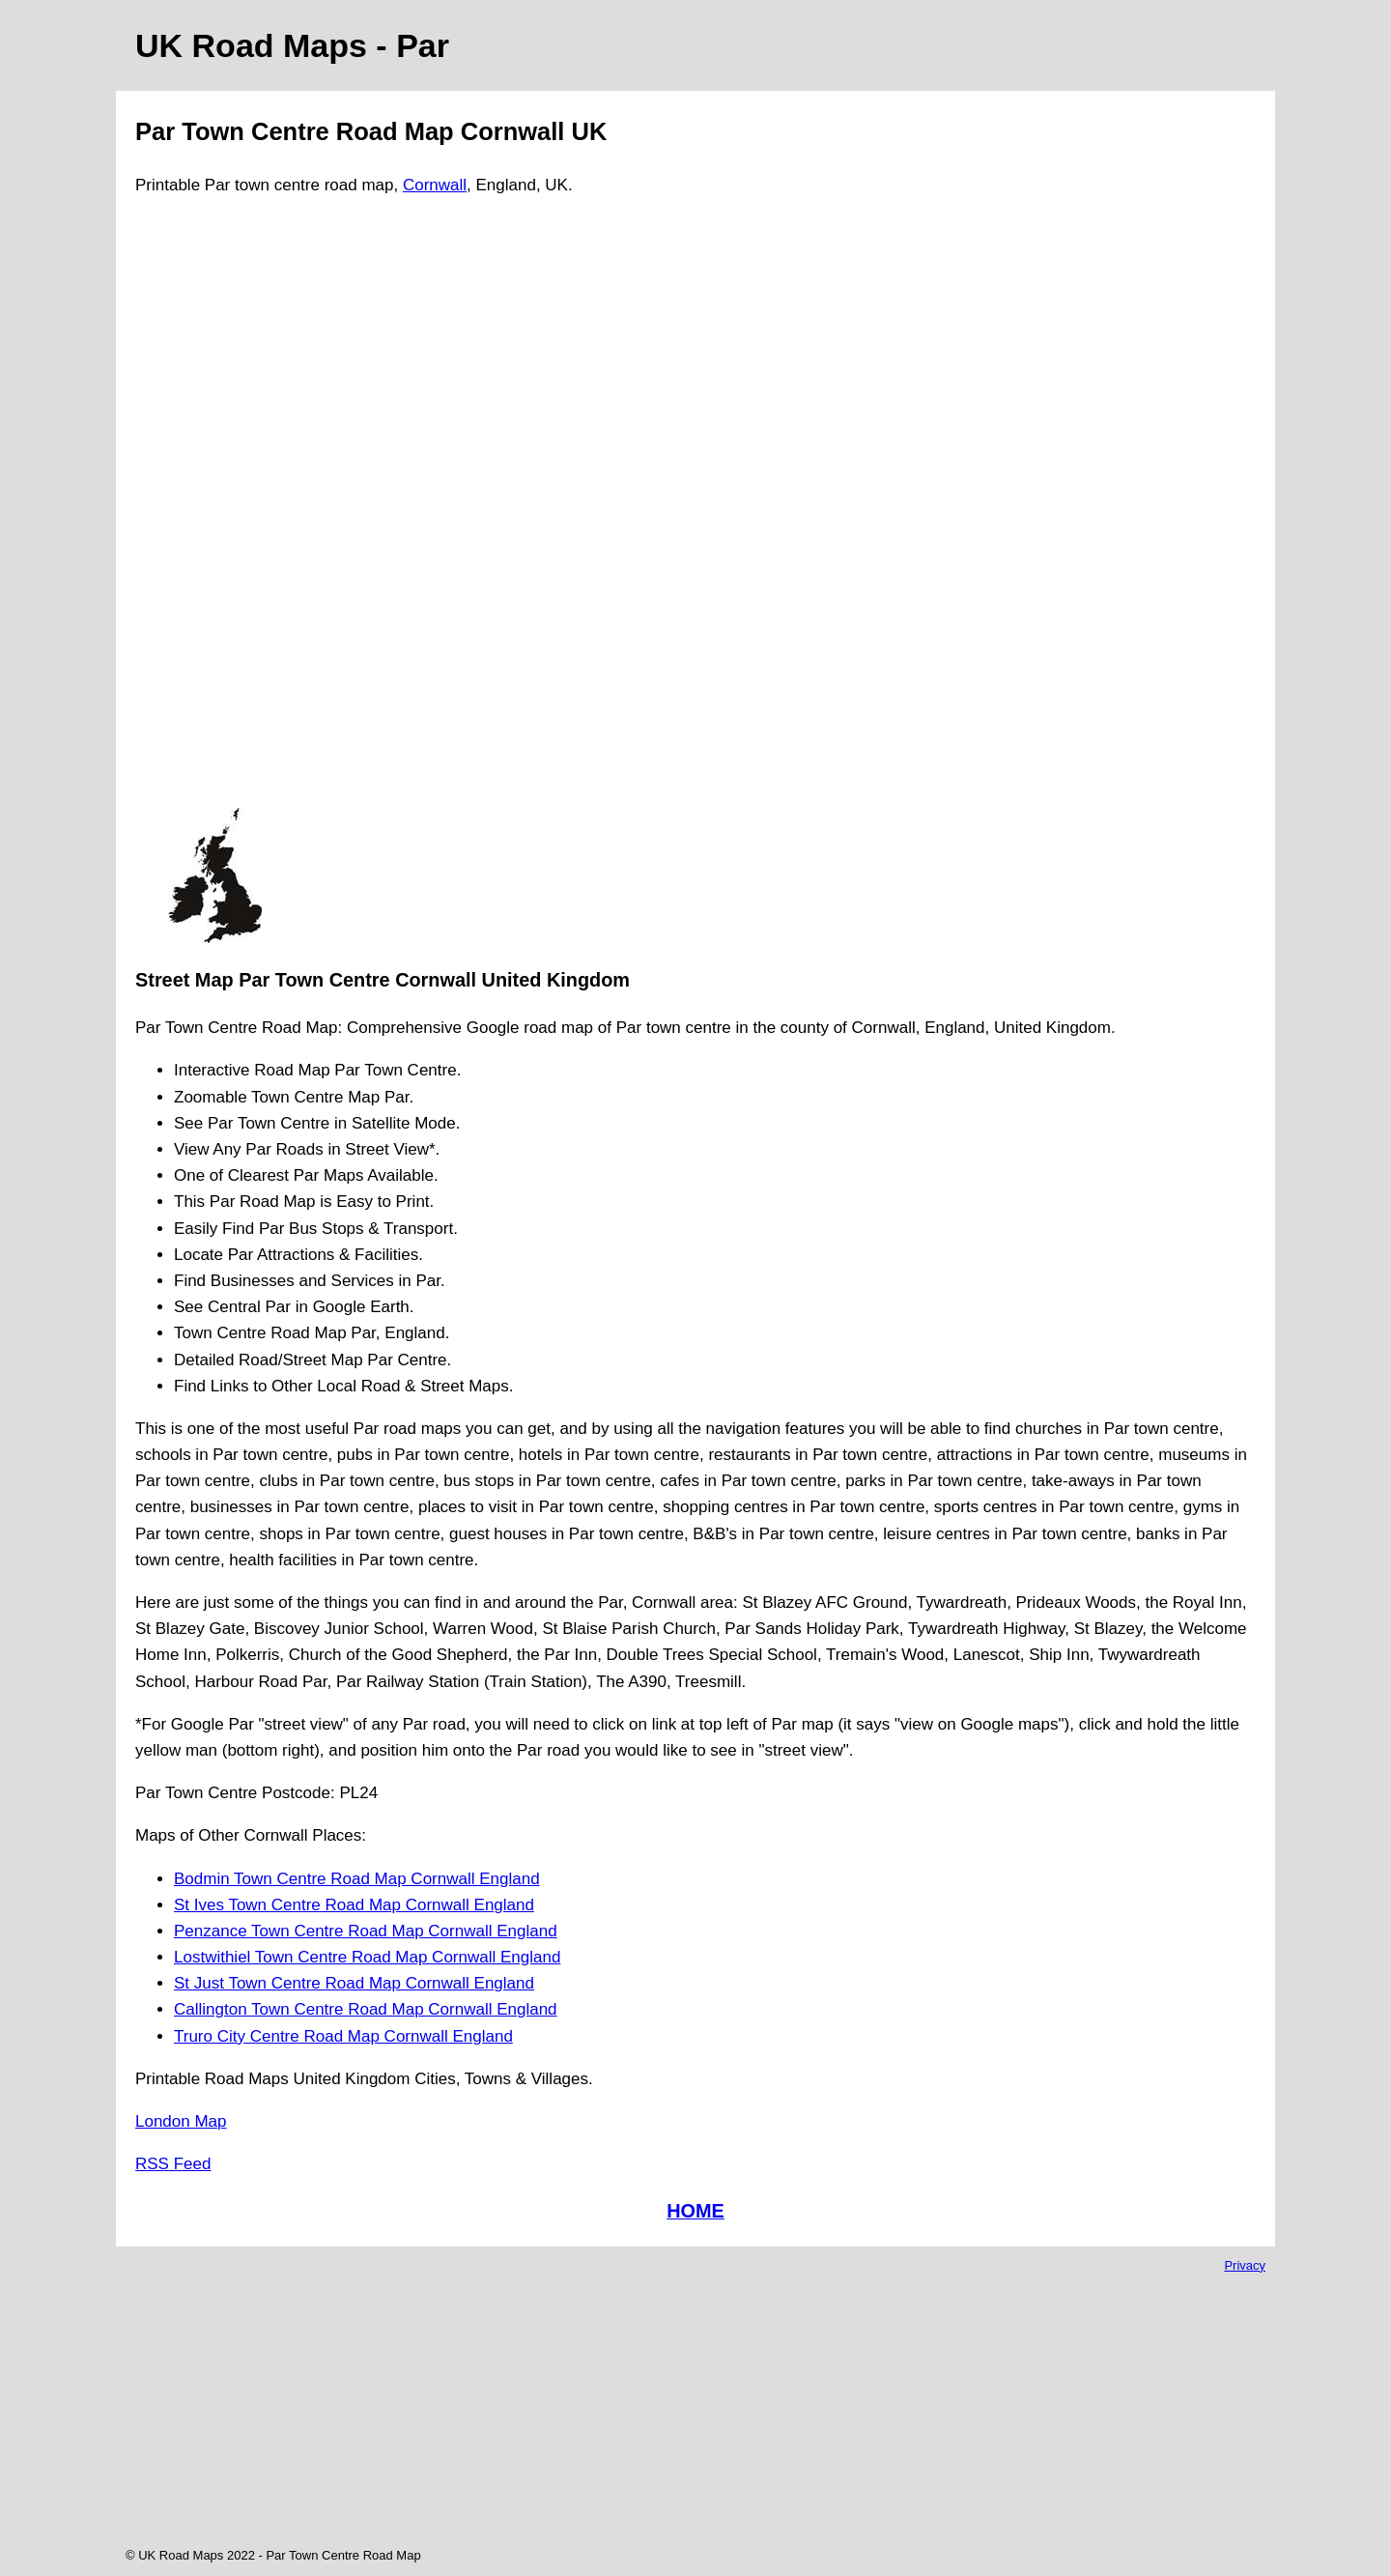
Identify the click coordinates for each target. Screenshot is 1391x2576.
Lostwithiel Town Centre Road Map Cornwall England (367, 1957)
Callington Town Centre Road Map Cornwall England (365, 2009)
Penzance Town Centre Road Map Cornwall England (365, 1931)
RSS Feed (173, 2164)
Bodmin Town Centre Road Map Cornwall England (357, 1879)
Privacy (1244, 2265)
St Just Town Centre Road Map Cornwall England (354, 1983)
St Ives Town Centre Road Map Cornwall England (354, 1905)
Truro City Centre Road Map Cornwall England (343, 2036)
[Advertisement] (214, 510)
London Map (181, 2121)
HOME (695, 2210)
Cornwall (435, 185)
